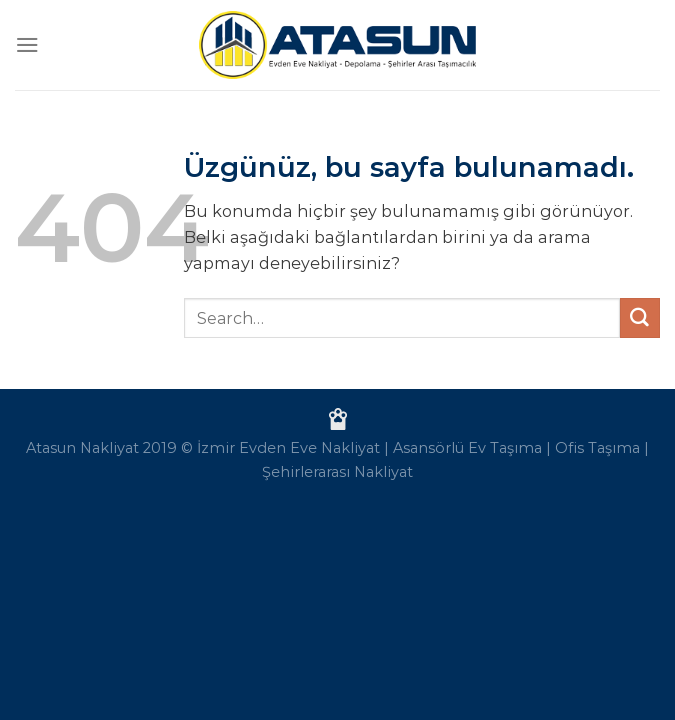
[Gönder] (640, 318)
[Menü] (27, 44)
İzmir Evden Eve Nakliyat (288, 448)
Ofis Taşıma (597, 448)
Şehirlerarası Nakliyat (337, 472)
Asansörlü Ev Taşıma (467, 448)
